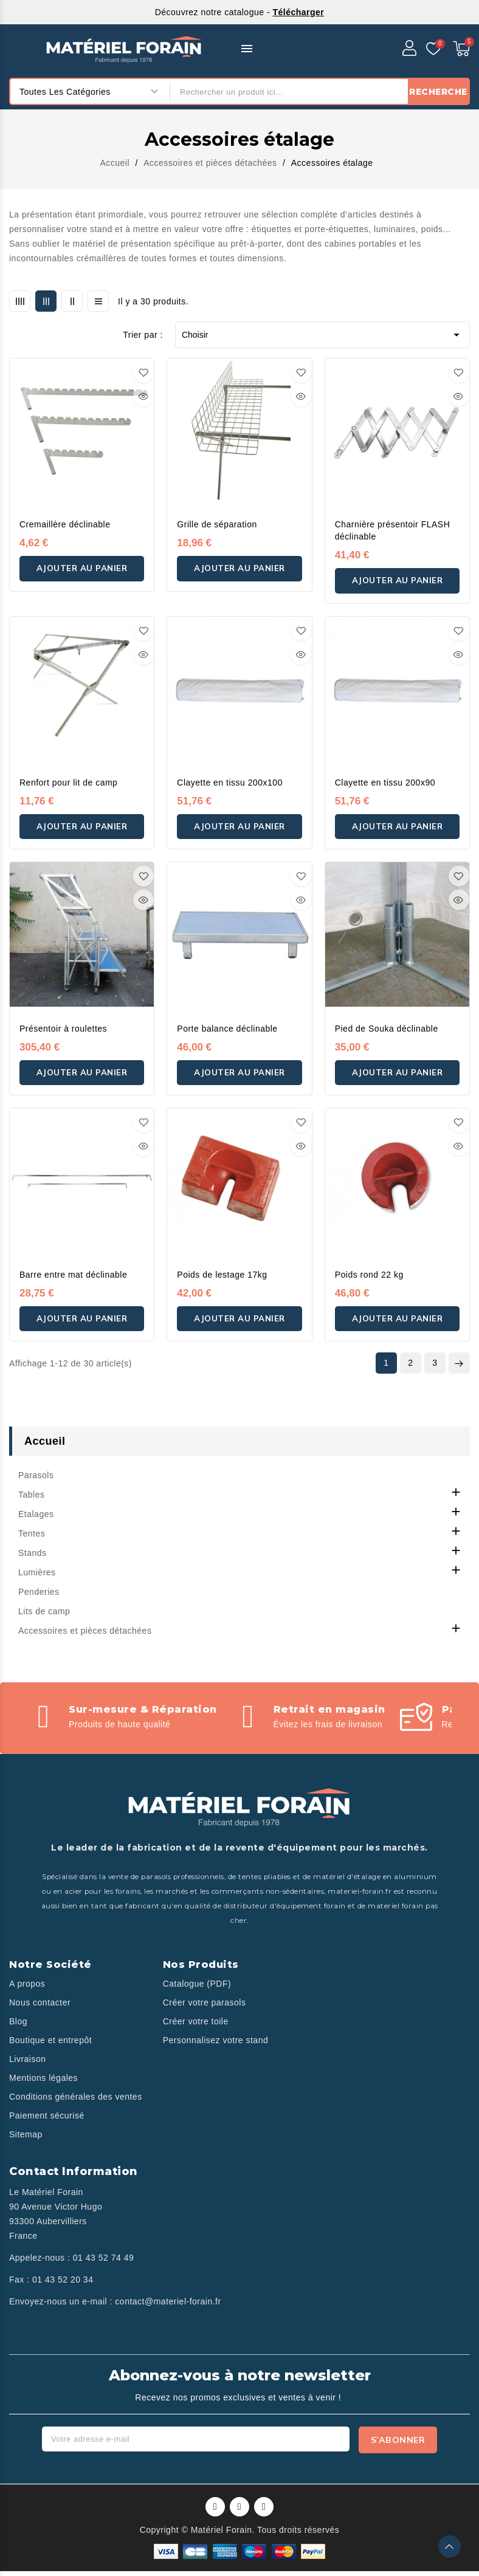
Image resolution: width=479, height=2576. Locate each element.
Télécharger (298, 12)
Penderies (39, 1598)
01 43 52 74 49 (103, 2264)
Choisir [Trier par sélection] (322, 334)
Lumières (37, 1578)
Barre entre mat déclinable (73, 1279)
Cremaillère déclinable (65, 524)
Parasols (35, 1481)
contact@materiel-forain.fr (168, 2307)
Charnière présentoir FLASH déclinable (392, 530)
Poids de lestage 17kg (222, 1279)
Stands (32, 1559)
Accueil (45, 1447)
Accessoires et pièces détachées (84, 1637)
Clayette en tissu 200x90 (385, 784)
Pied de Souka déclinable (386, 1031)
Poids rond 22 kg (369, 1279)
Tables (31, 1501)
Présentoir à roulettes (63, 1031)
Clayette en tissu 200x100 (230, 784)
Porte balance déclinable (227, 1031)
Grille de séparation (217, 524)
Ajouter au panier (81, 573)
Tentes (31, 1539)
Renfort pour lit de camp (68, 784)
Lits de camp (44, 1617)
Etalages (35, 1520)
